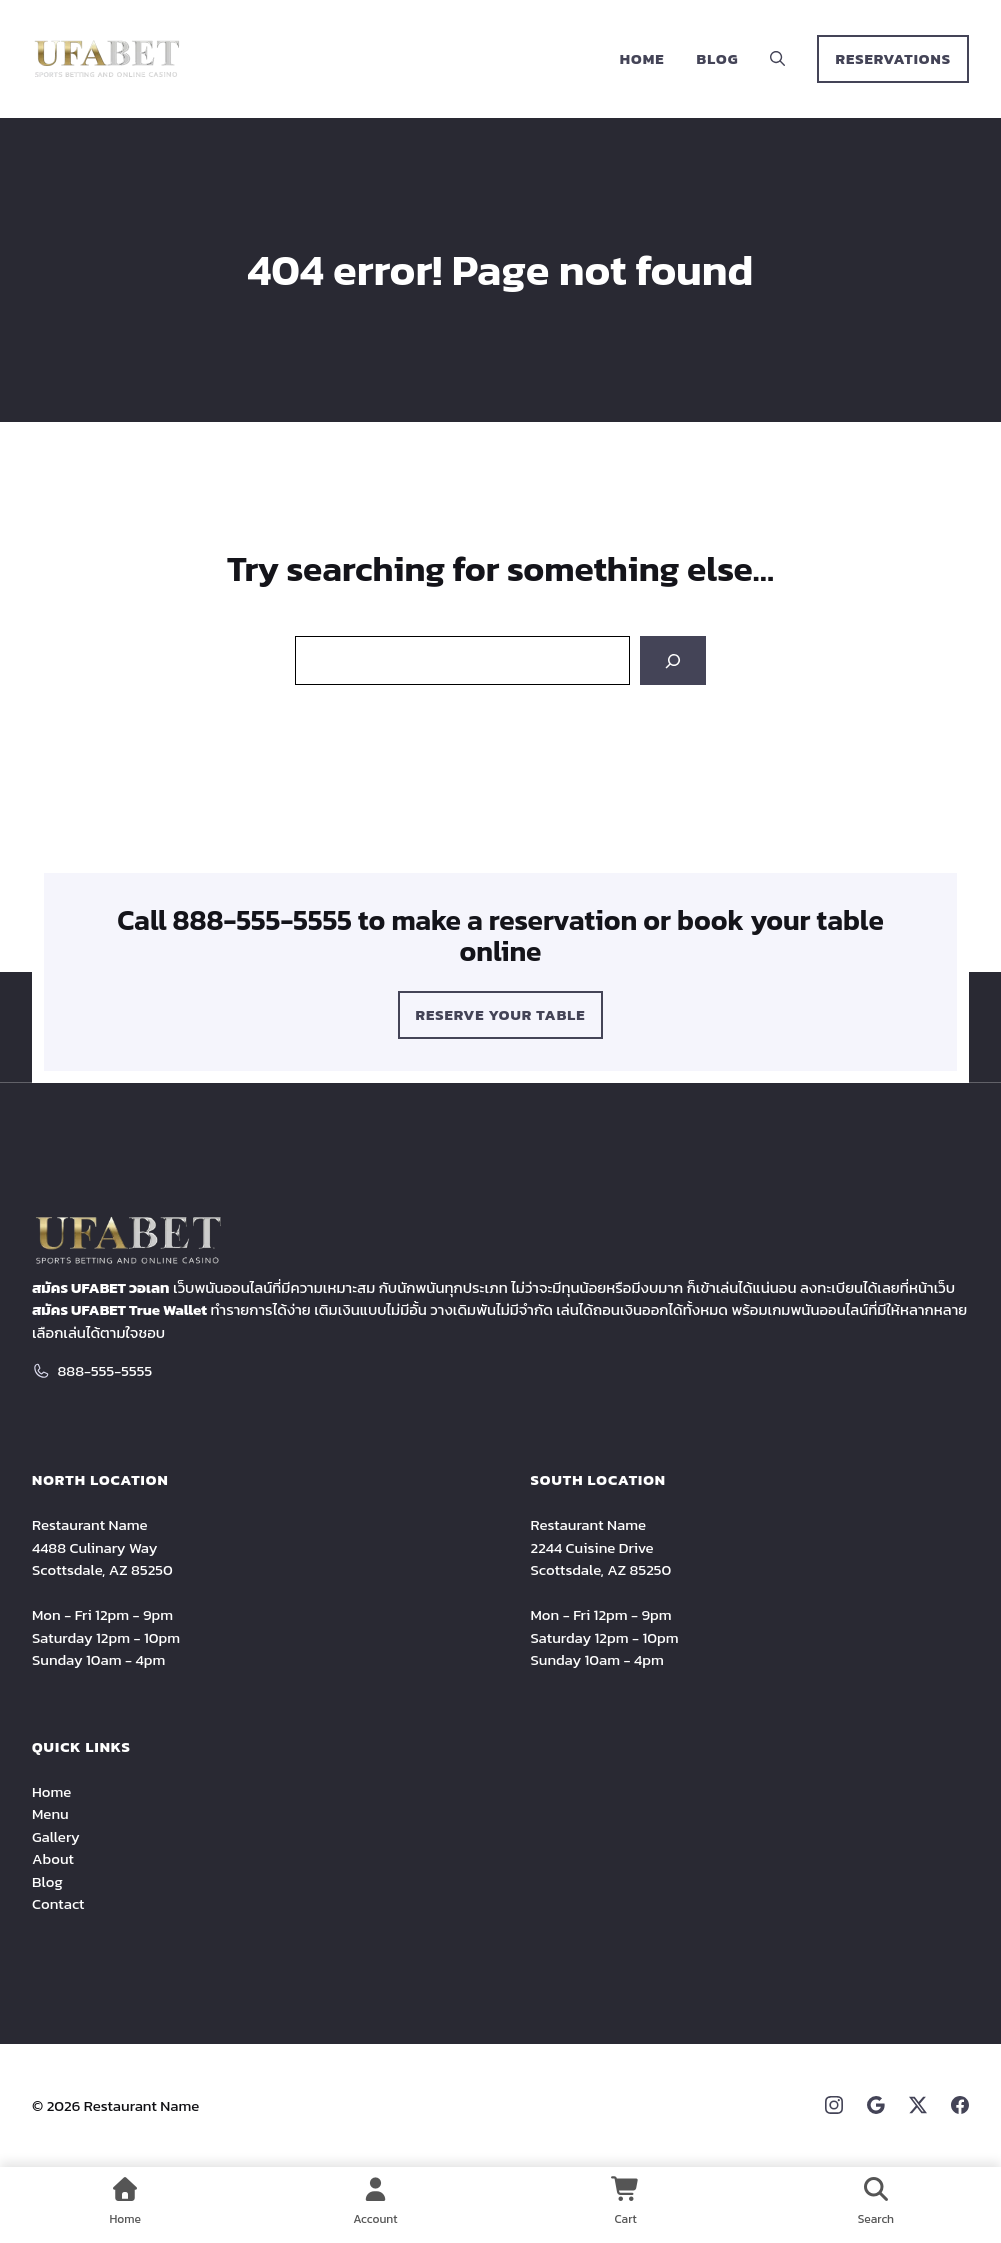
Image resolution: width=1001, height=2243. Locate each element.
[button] (777, 59)
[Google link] (876, 2105)
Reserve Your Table (501, 1014)
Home (642, 58)
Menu (50, 1813)
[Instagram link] (834, 2105)
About (53, 1858)
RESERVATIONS (893, 58)
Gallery (56, 1836)
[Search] (673, 660)
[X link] (918, 2105)
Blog (718, 58)
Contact (58, 1903)
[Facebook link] (960, 2105)
